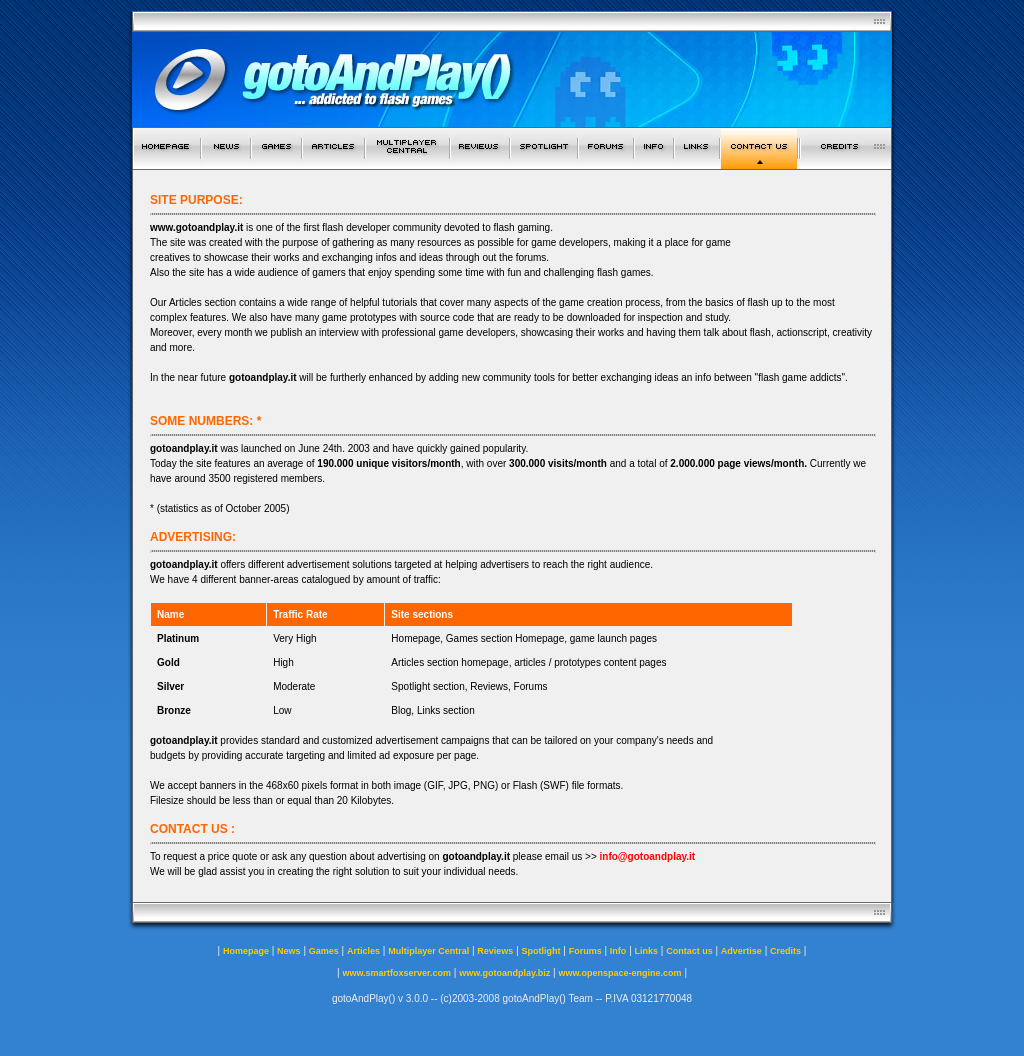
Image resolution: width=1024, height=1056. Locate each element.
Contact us (689, 951)
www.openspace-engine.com (619, 973)
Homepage (246, 951)
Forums (585, 951)
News (289, 951)
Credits (785, 951)
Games (324, 951)
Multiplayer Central (428, 951)
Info (618, 951)
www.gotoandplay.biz (504, 973)
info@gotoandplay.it (648, 856)
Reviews (495, 951)
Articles (363, 951)
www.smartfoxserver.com (396, 973)
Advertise (741, 951)
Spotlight (541, 951)
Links (647, 951)
